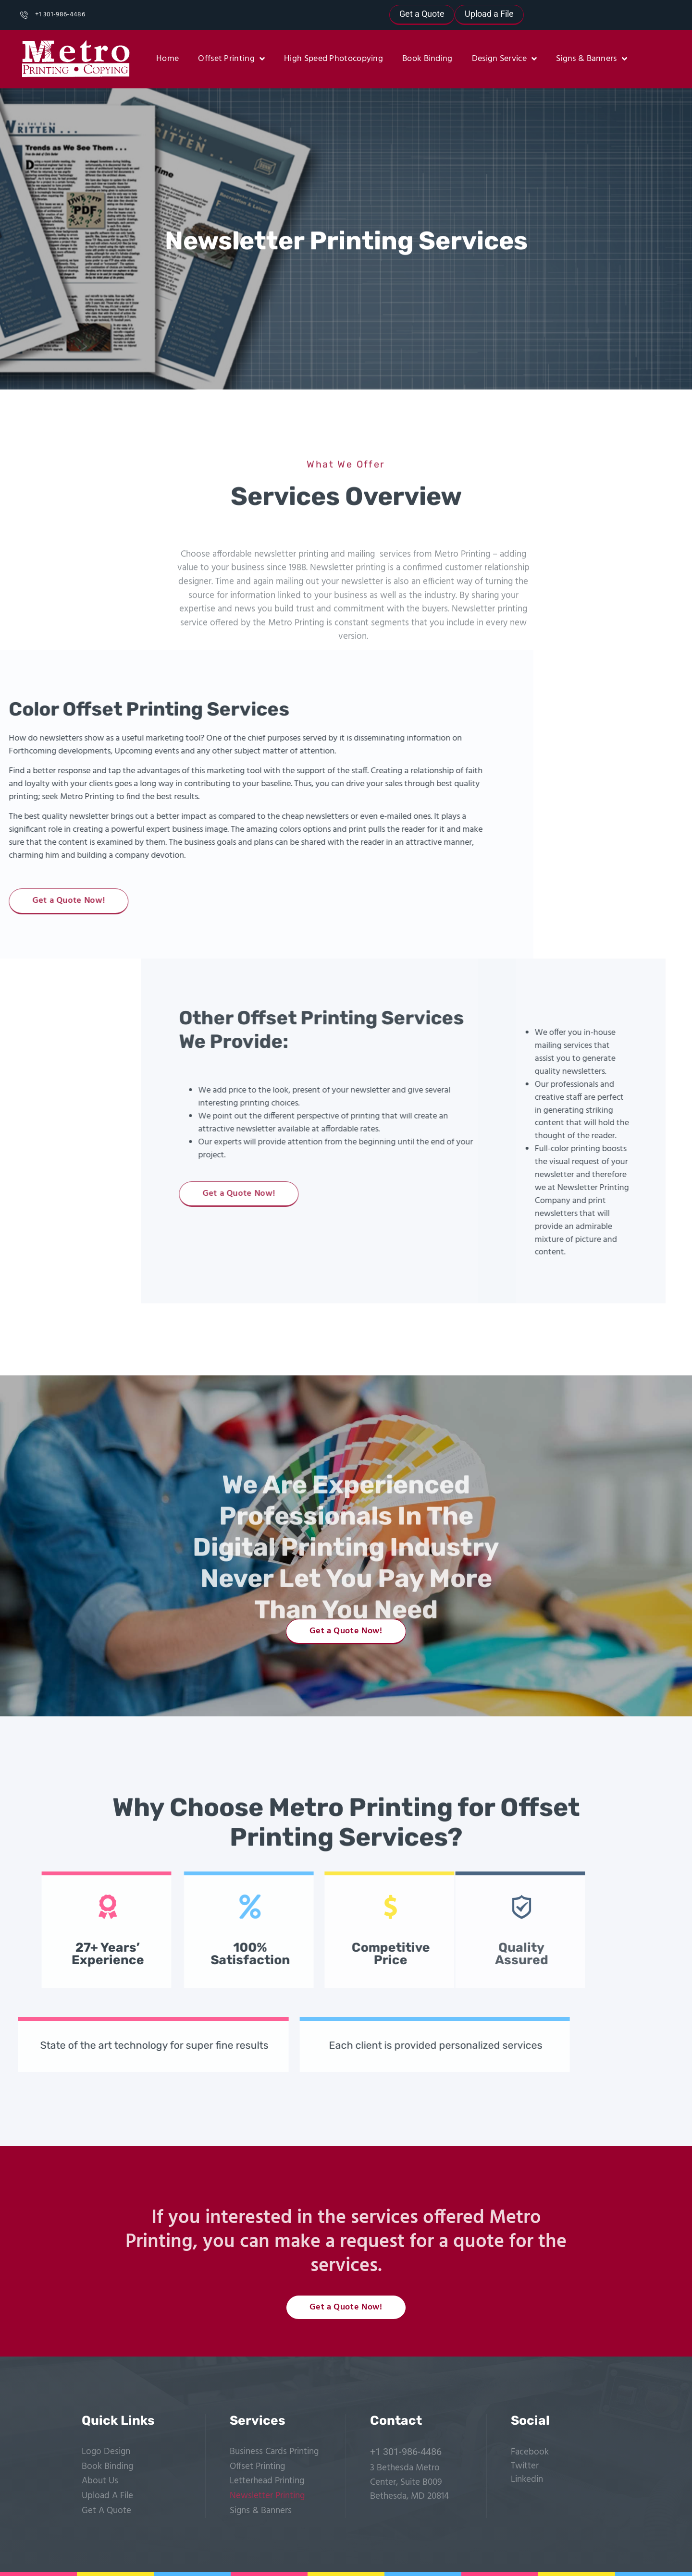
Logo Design (106, 2451)
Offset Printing (231, 59)
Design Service (504, 59)
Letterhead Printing (267, 2481)
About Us (100, 2481)
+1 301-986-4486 (406, 2451)
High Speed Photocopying (333, 59)
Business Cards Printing (274, 2451)
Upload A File (107, 2496)
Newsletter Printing (267, 2496)
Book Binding (427, 59)
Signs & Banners (591, 59)
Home (167, 59)
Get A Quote (106, 2510)
